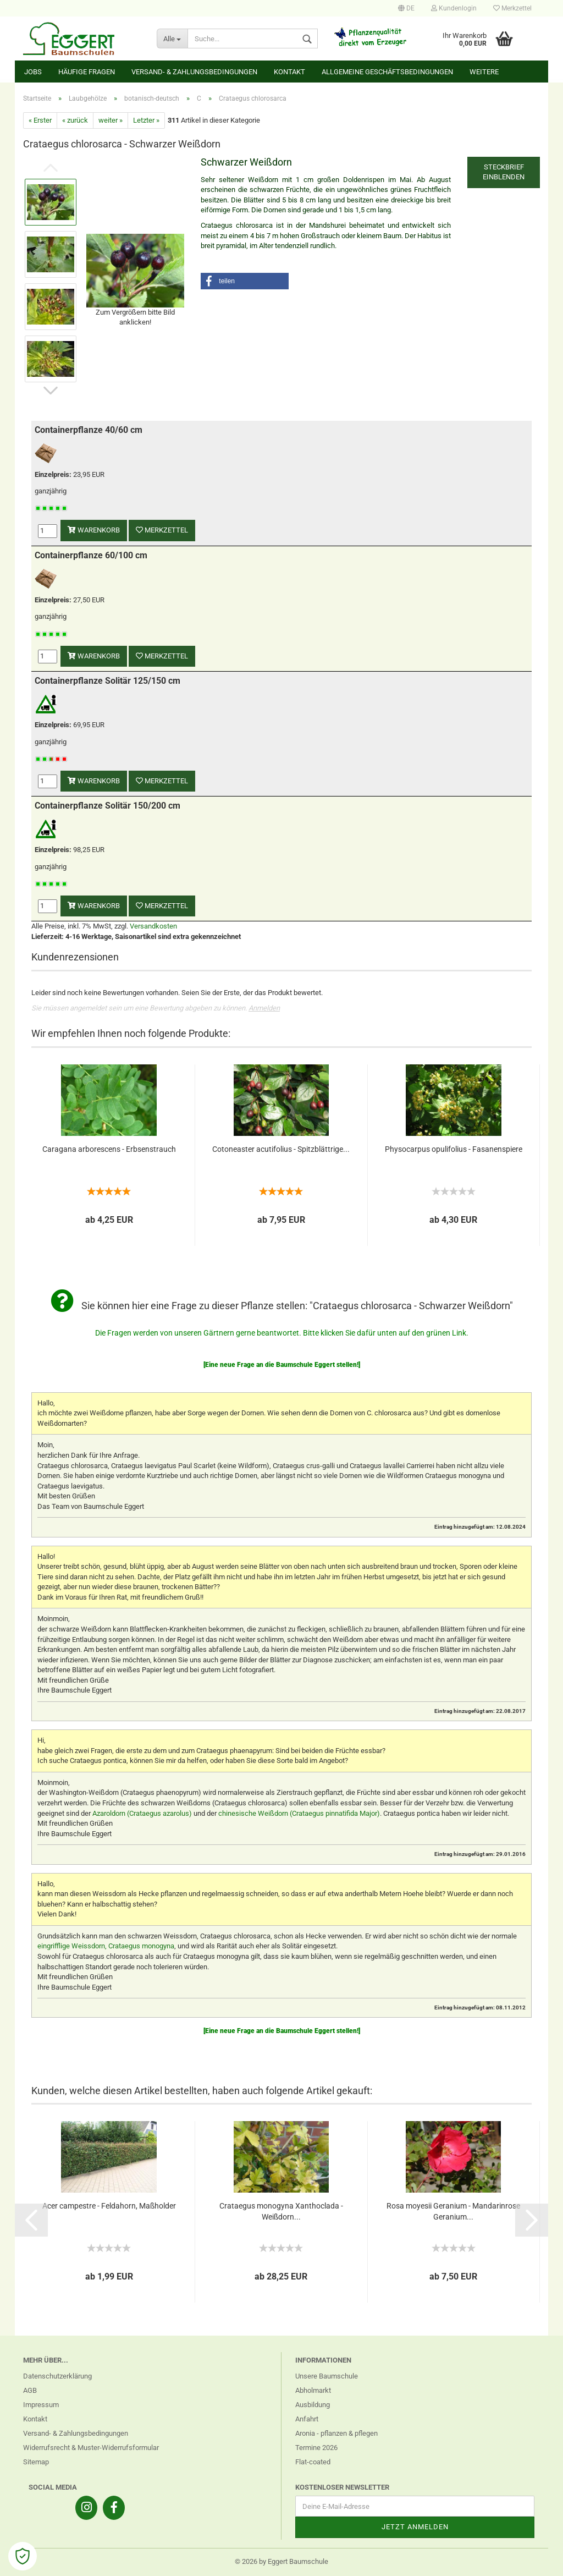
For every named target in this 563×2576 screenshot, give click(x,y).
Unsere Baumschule (326, 2376)
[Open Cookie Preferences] (22, 2556)
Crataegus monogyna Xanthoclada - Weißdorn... (281, 2211)
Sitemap (36, 2462)
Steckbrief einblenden (504, 172)
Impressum (41, 2405)
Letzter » (146, 120)
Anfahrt (306, 2419)
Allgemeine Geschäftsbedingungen (387, 72)
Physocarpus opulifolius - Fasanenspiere (453, 1149)
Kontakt (289, 72)
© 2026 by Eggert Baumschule (281, 2561)
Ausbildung (312, 2405)
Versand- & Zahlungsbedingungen (194, 72)
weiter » (110, 120)
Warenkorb (94, 530)
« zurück (75, 120)
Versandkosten (153, 926)
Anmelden (264, 1008)
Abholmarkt (313, 2390)
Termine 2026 (316, 2447)
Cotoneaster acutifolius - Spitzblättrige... (281, 1149)
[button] (245, 281)
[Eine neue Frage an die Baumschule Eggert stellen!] (281, 1365)
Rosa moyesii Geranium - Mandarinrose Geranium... (453, 2211)
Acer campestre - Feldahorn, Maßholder (109, 2205)
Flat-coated (312, 2462)
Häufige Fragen (86, 72)
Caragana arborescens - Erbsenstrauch (109, 1149)
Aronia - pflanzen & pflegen (336, 2433)
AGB (30, 2390)
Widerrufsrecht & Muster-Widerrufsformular (91, 2447)
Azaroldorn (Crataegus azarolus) (142, 1813)
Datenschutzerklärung (57, 2376)
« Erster (40, 120)
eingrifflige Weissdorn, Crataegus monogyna (105, 1946)
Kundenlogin (454, 8)
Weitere (484, 72)
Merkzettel (512, 8)
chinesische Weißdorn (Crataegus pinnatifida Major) (299, 1813)
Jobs (33, 72)
